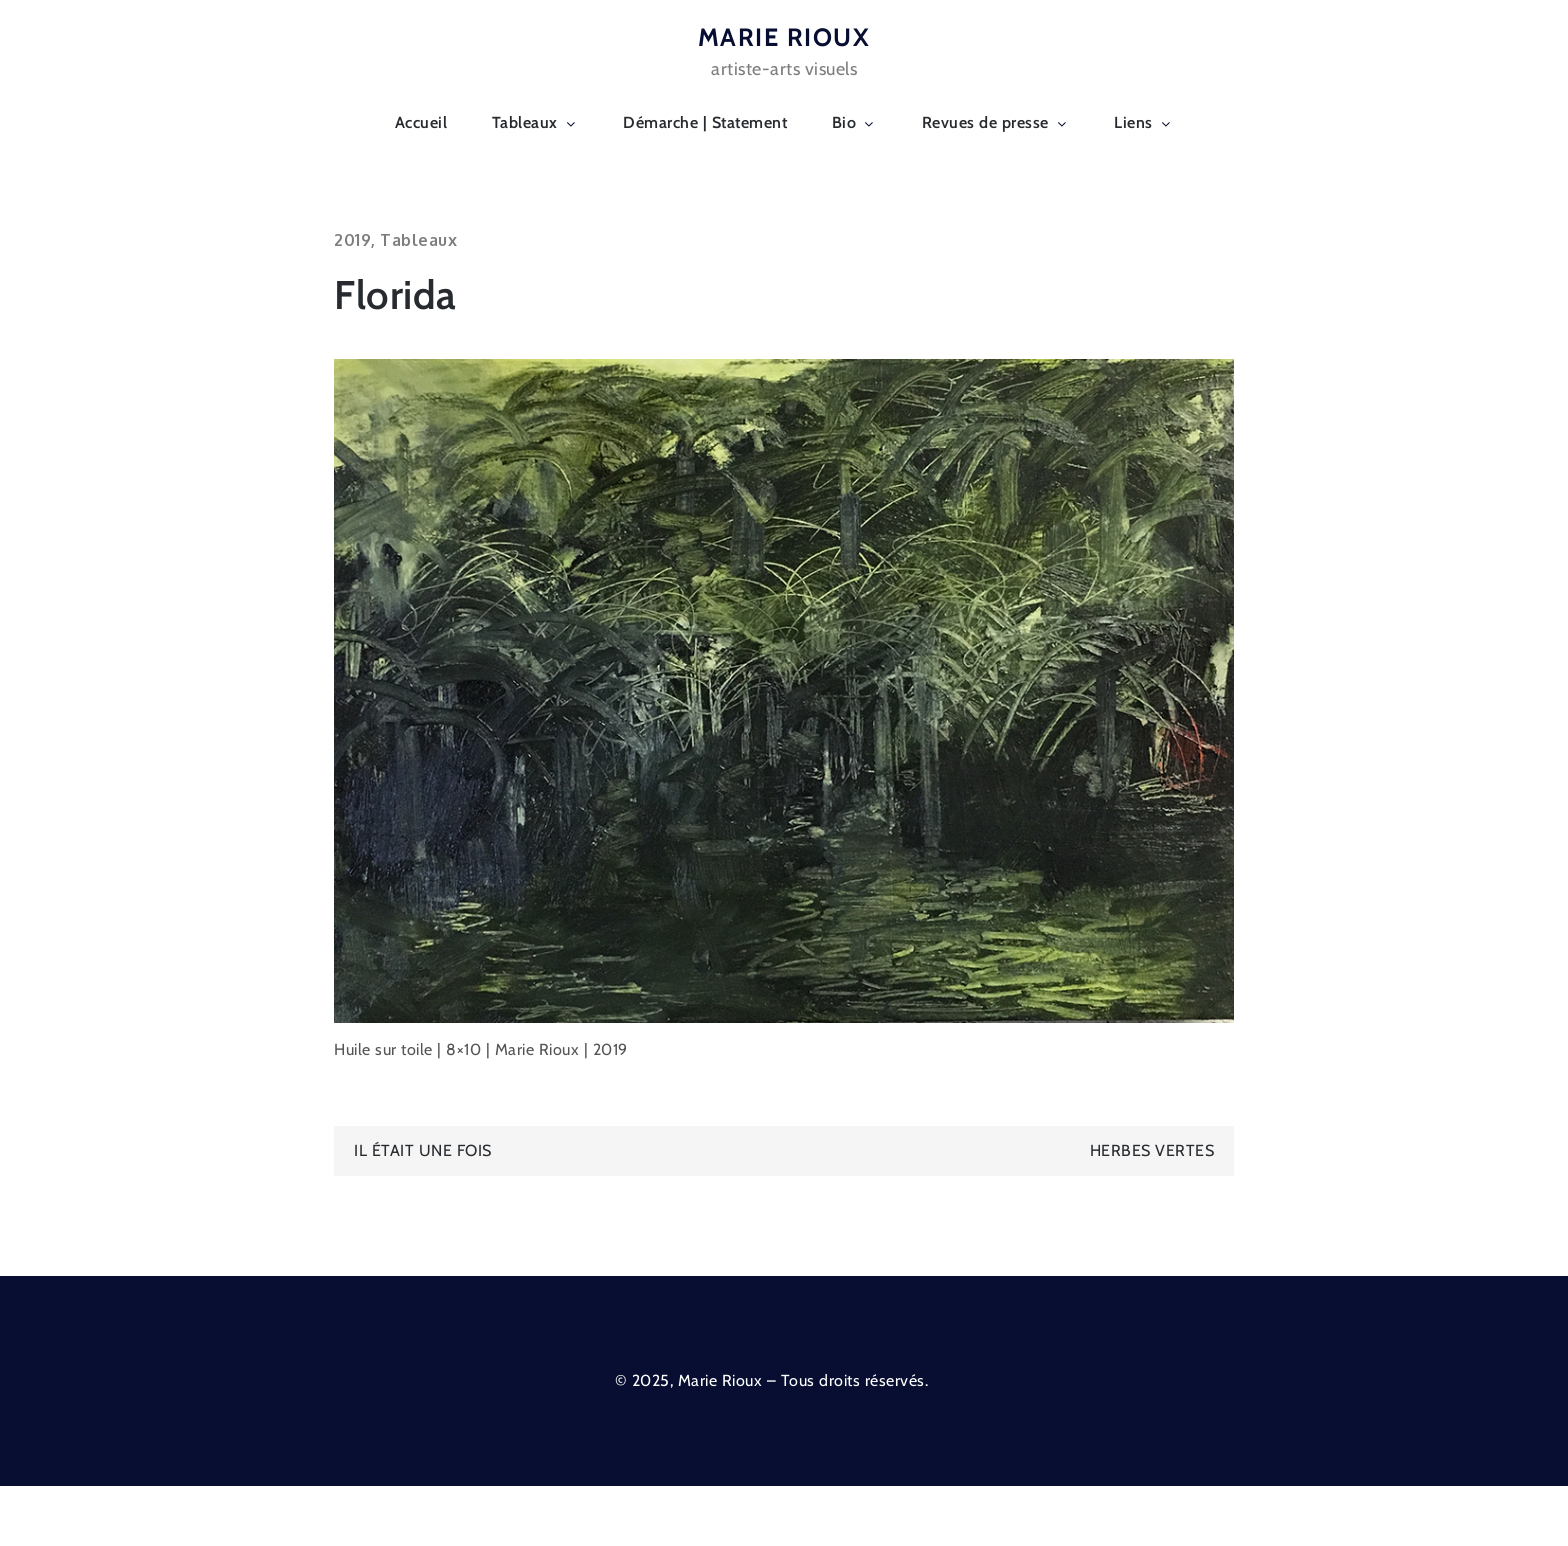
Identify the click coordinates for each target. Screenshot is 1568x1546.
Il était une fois (423, 1150)
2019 (352, 240)
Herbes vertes (1152, 1150)
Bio (855, 122)
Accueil (421, 122)
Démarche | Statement (705, 122)
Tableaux (535, 122)
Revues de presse (996, 122)
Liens (1144, 122)
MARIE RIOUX (784, 37)
